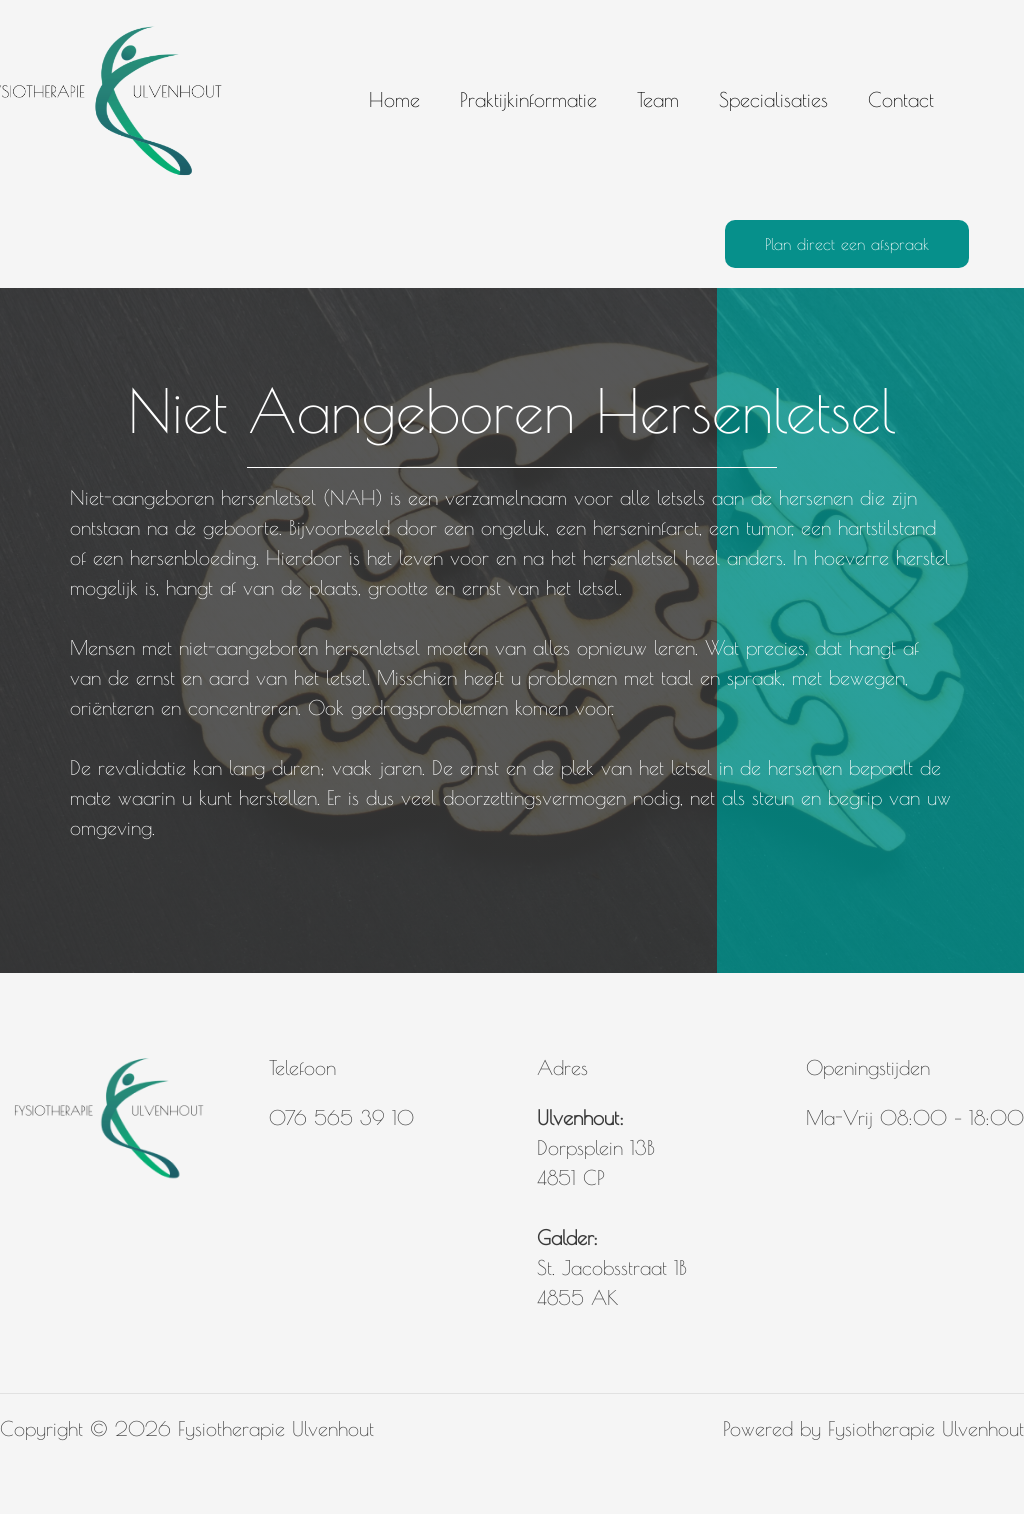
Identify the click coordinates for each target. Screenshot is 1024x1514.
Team (658, 99)
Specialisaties (773, 99)
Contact (901, 99)
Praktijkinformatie (528, 99)
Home (394, 99)
